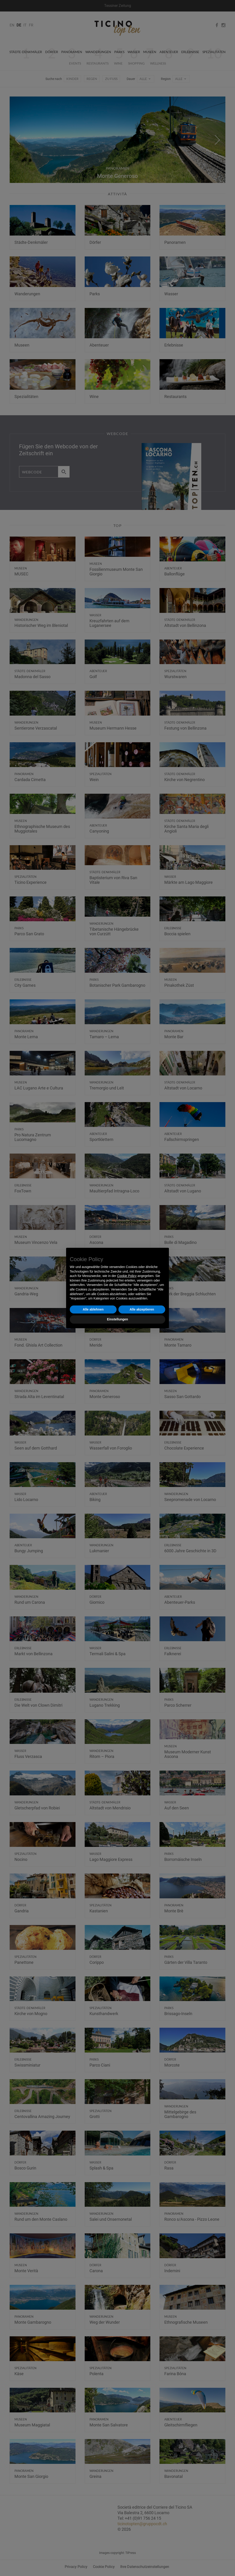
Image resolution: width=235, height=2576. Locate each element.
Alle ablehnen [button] (93, 1309)
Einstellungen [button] (117, 1319)
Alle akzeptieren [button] (142, 1309)
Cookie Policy (127, 1276)
